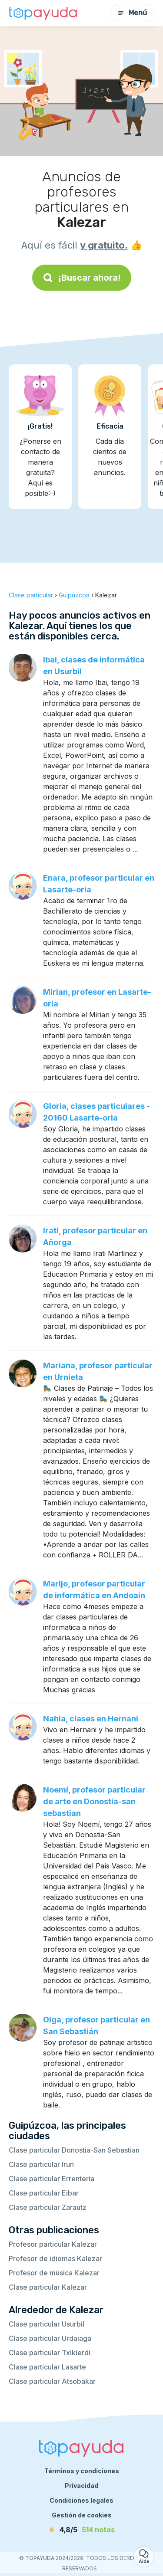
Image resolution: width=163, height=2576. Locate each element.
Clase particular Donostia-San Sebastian (74, 2150)
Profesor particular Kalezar (53, 2244)
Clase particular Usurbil (46, 2324)
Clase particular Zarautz (47, 2207)
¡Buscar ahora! (82, 277)
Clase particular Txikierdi (49, 2352)
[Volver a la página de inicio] (43, 13)
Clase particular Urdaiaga (50, 2338)
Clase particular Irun (41, 2164)
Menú (132, 13)
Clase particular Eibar (44, 2193)
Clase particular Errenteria (51, 2178)
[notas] (82, 2529)
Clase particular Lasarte (47, 2367)
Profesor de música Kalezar (54, 2272)
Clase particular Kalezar (48, 2287)
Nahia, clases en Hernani (90, 1718)
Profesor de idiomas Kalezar (55, 2258)
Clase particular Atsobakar (52, 2381)
